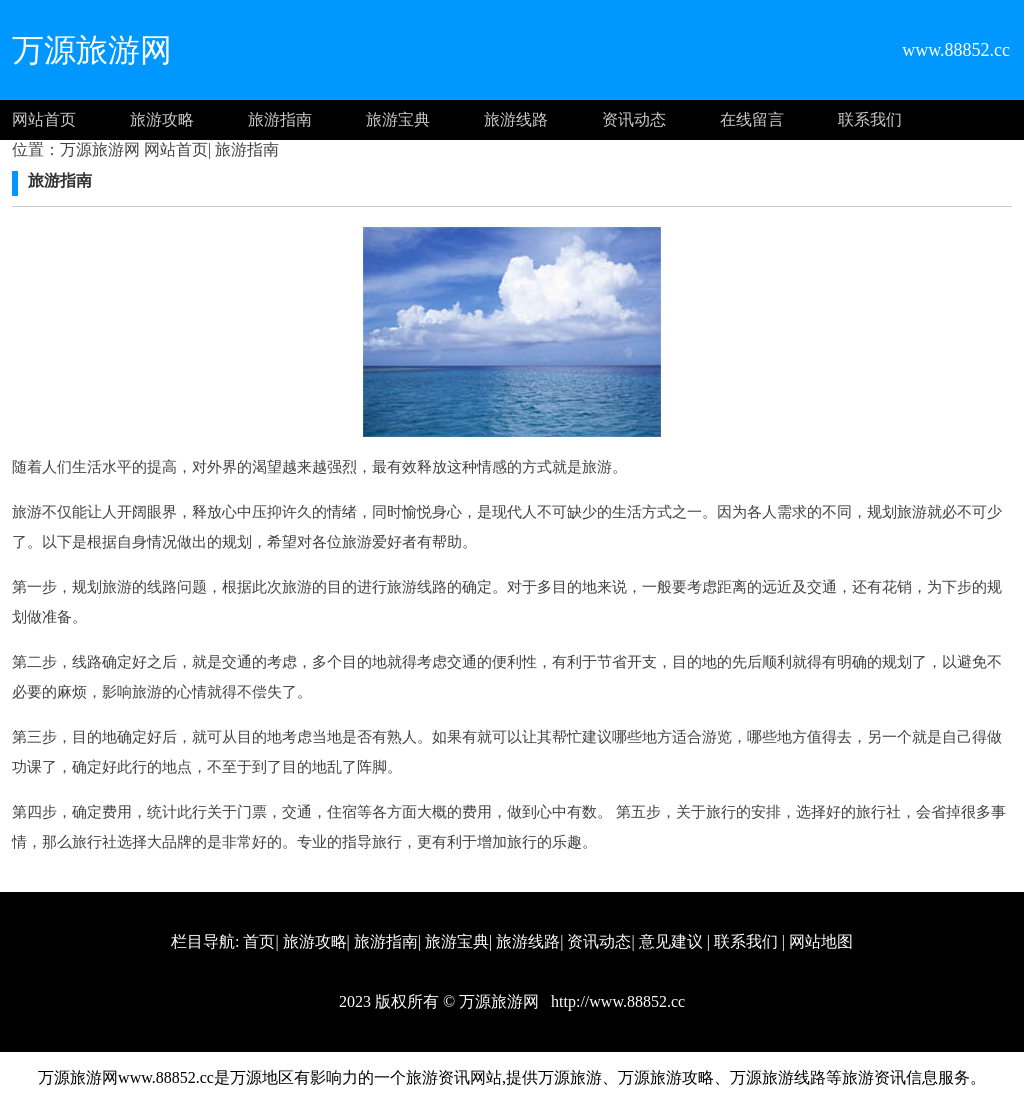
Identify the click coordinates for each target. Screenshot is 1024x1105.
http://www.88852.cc (616, 1001)
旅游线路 (516, 119)
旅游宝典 (398, 119)
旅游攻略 (162, 119)
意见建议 (671, 941)
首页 (259, 941)
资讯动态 (634, 119)
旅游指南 (280, 119)
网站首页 (44, 119)
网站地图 (821, 941)
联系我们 (870, 119)
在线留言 (752, 119)
